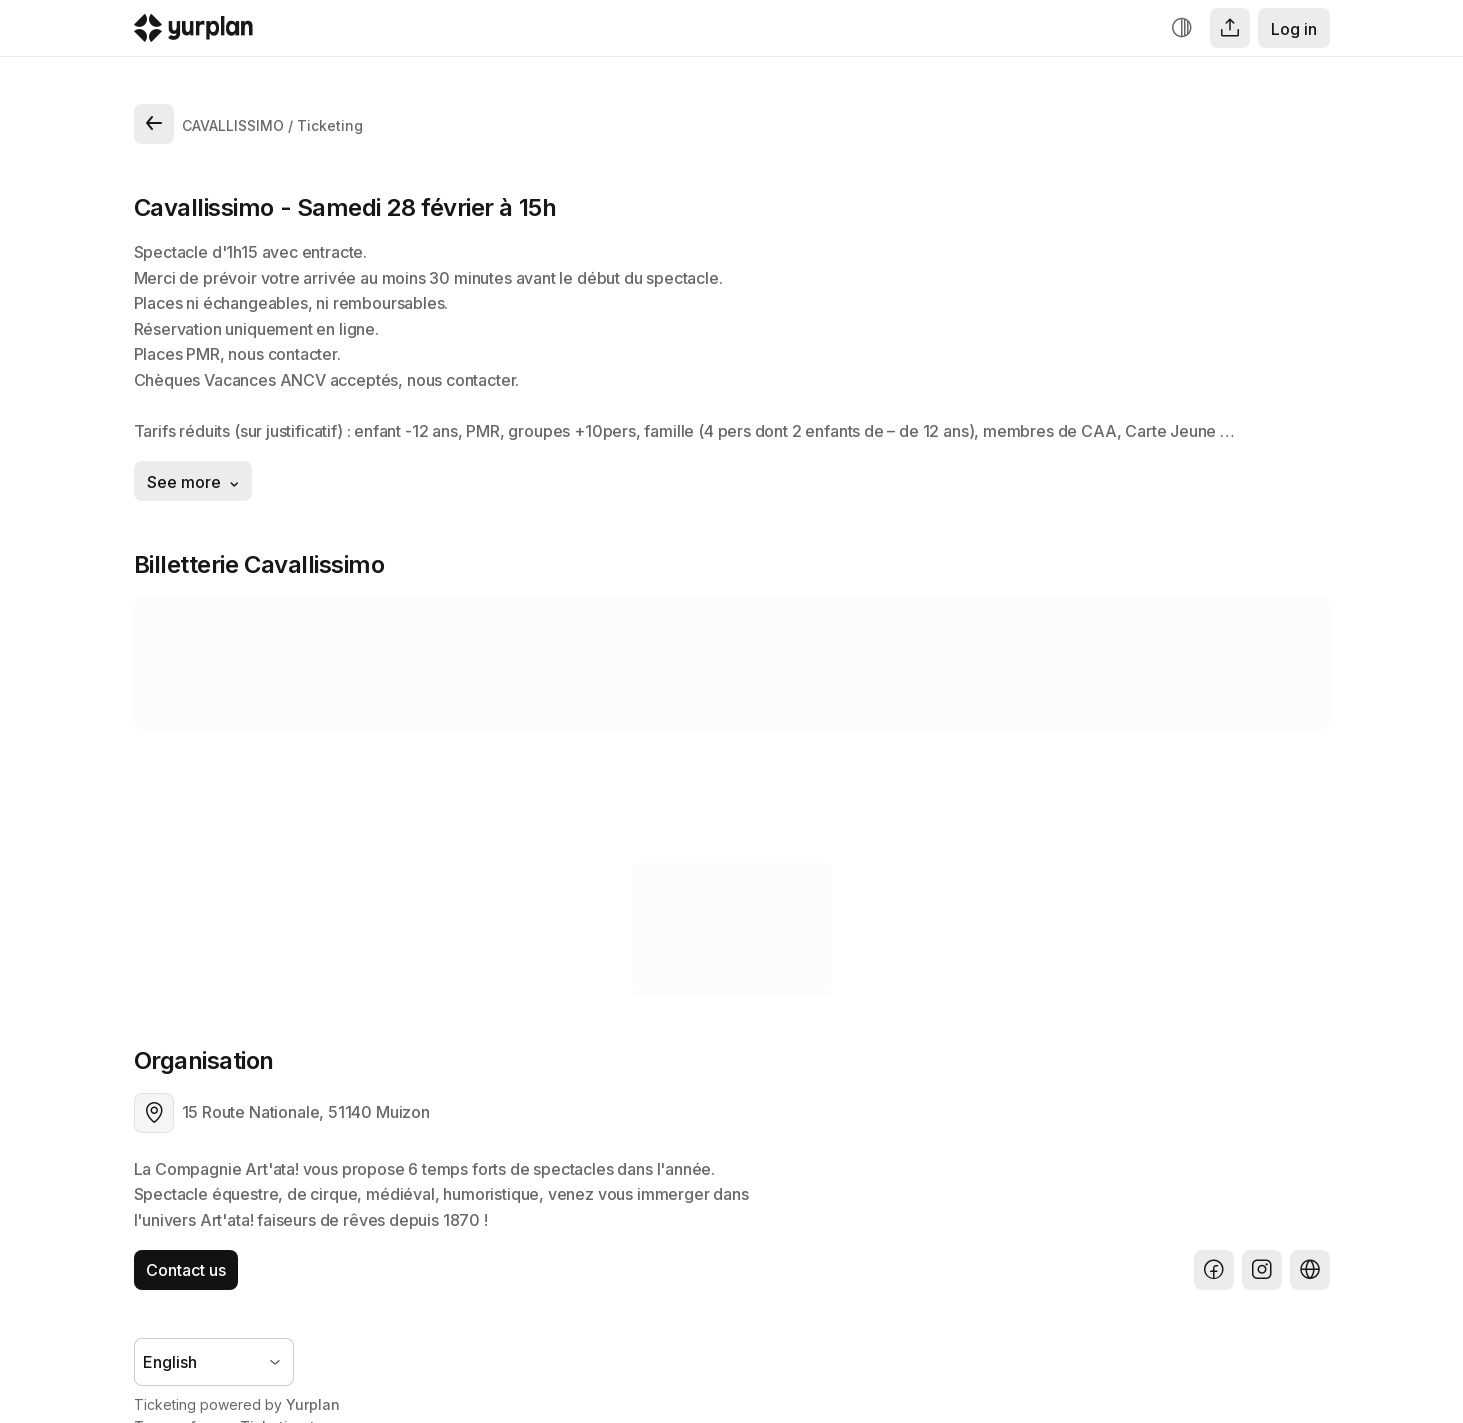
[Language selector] (214, 1362)
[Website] (1310, 1270)
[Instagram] (1262, 1270)
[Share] (1230, 28)
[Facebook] (1214, 1270)
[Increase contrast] (1182, 28)
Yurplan (313, 1404)
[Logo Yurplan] (193, 32)
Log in (1294, 29)
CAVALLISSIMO (233, 125)
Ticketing (330, 125)
